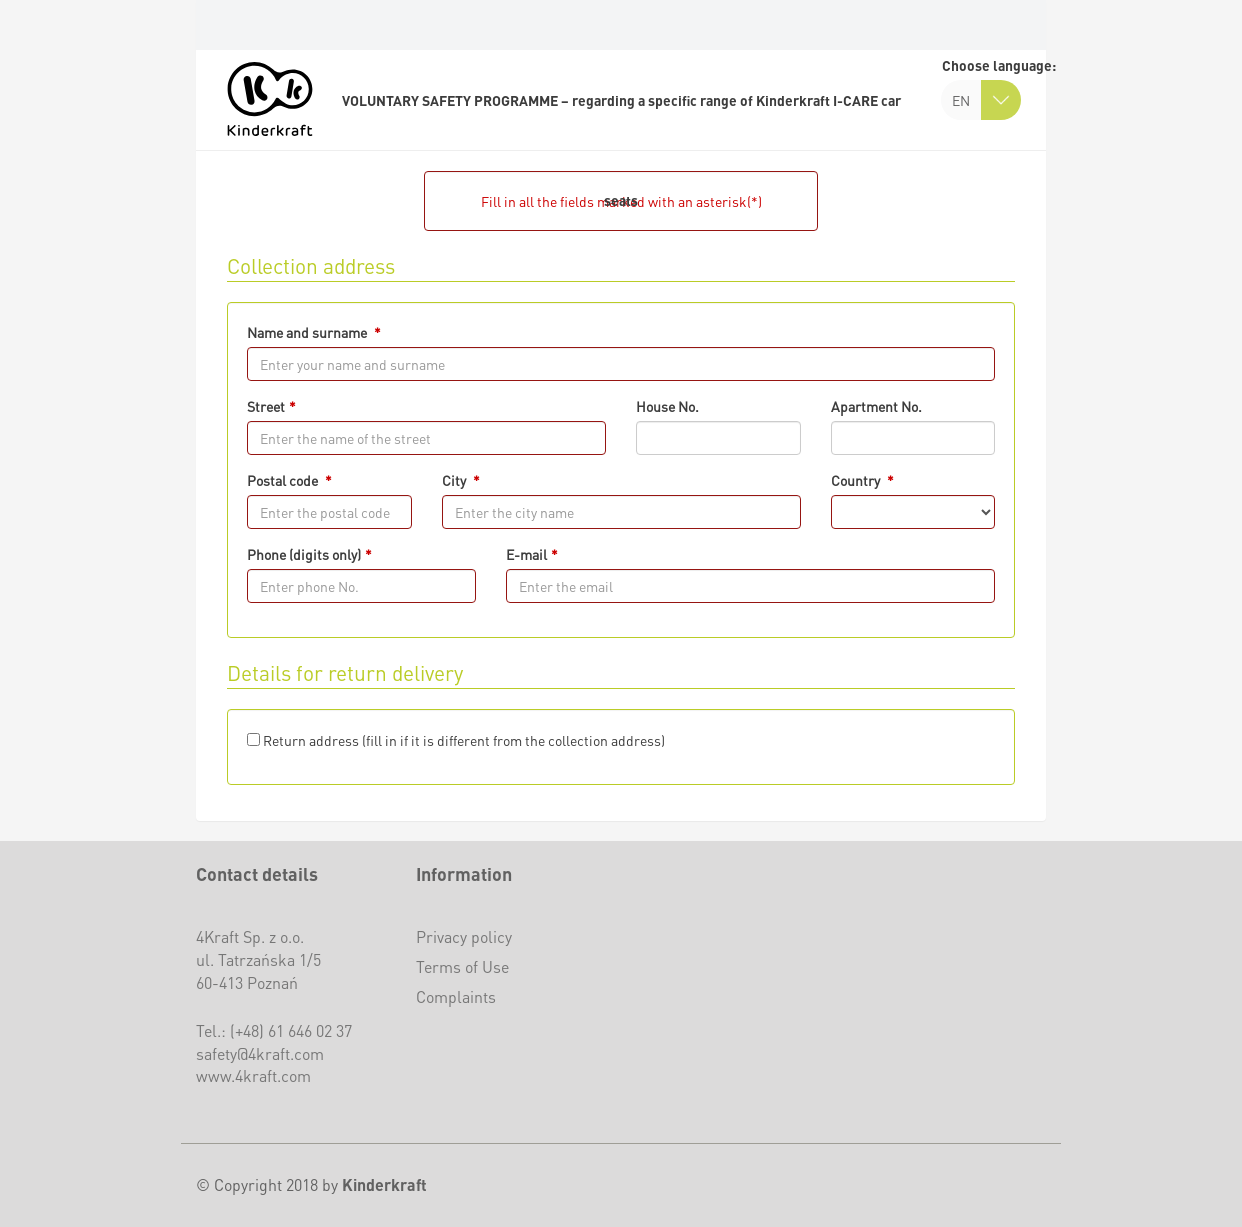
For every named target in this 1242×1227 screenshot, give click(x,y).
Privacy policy (464, 936)
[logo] (270, 99)
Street (266, 406)
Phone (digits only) (304, 554)
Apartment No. (876, 406)
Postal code (284, 480)
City (455, 480)
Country (857, 480)
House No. (667, 406)
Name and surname (308, 332)
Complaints (456, 996)
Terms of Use (462, 966)
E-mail (526, 554)
